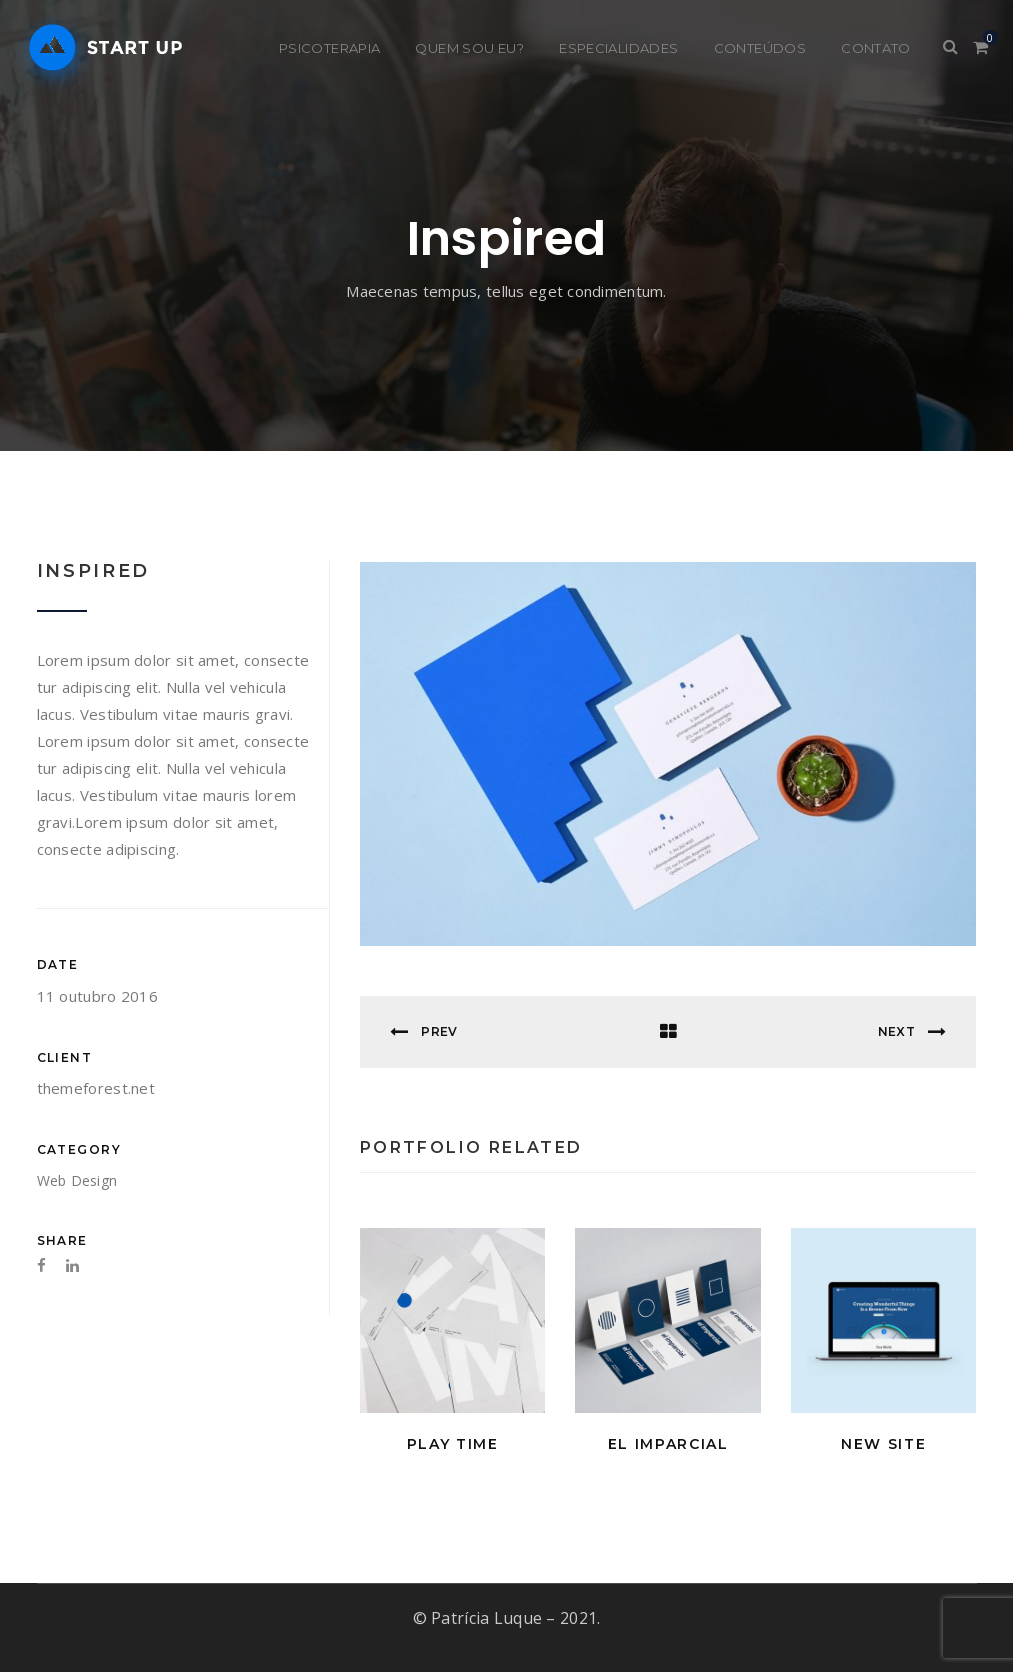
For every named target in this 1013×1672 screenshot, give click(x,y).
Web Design (77, 1180)
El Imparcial (668, 1443)
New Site (883, 1443)
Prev (424, 1030)
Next (912, 1030)
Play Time (453, 1443)
